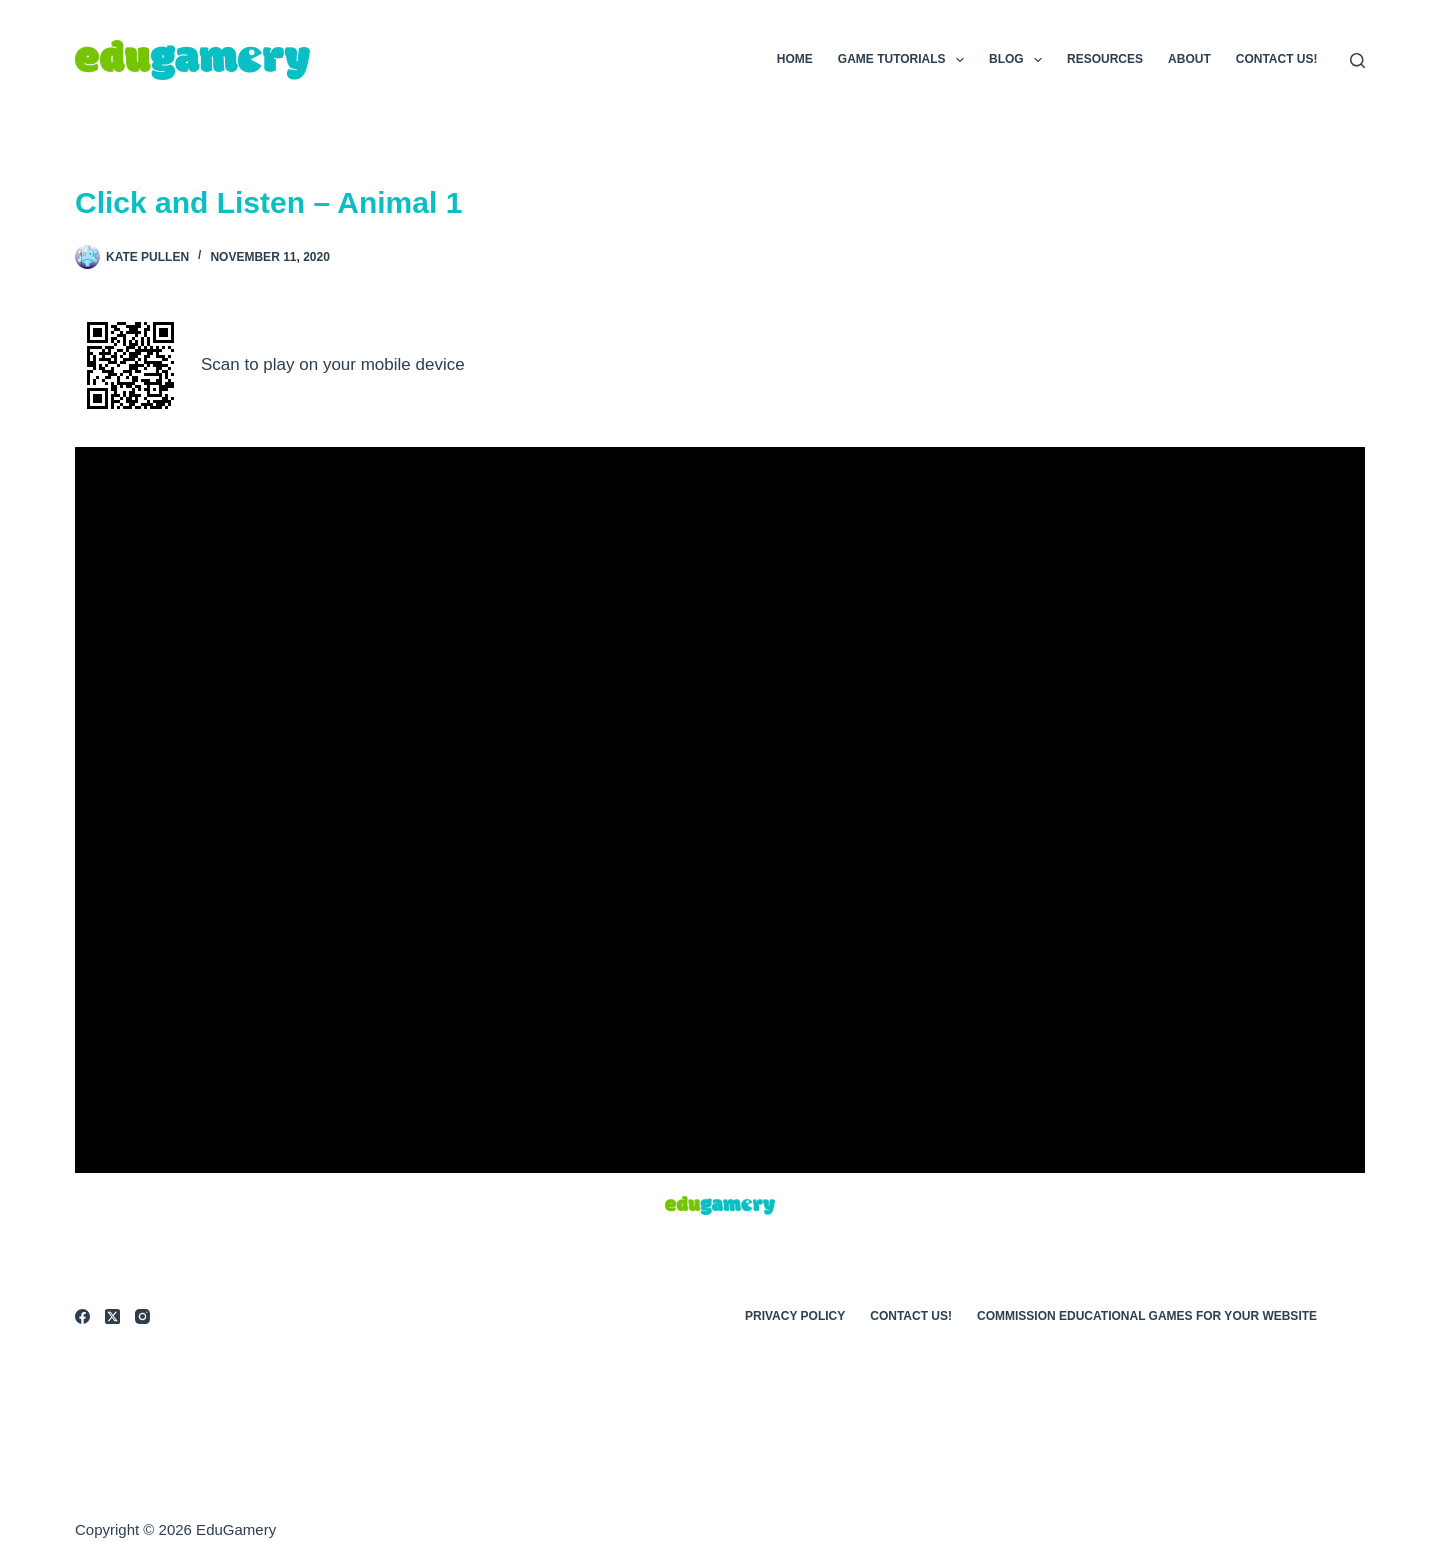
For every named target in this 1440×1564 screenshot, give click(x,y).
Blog (1019, 60)
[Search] (1357, 60)
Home (795, 59)
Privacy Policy (795, 1316)
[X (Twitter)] (112, 1316)
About (1189, 59)
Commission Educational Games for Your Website (1147, 1316)
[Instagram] (142, 1316)
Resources (1105, 59)
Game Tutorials (905, 60)
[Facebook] (82, 1316)
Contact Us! (1277, 59)
